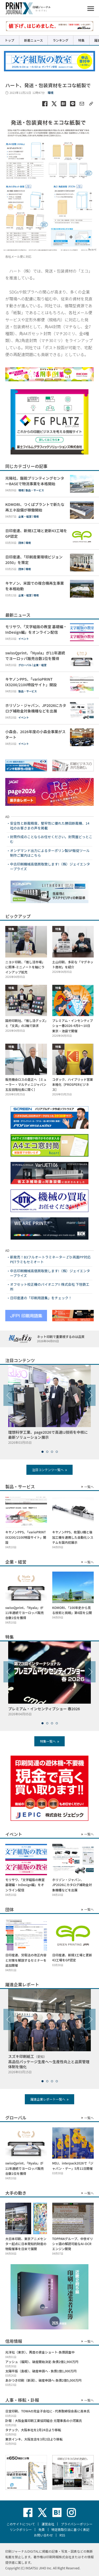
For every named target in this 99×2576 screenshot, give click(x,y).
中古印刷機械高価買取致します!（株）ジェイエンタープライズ (50, 866)
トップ (9, 40)
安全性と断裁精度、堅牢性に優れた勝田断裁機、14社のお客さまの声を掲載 (49, 825)
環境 (50, 92)
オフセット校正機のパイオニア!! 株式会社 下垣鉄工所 (49, 1287)
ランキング (60, 40)
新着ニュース (33, 40)
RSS (62, 2535)
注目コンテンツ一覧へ (48, 1469)
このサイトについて (21, 2524)
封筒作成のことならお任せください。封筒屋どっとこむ (51, 839)
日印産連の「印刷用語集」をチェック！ (41, 1298)
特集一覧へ (48, 1741)
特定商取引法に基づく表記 (70, 2529)
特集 (81, 40)
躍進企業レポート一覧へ (47, 2099)
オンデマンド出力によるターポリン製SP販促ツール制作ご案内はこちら (50, 853)
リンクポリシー (21, 2529)
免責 (41, 2529)
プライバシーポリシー (76, 2524)
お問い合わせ (43, 2535)
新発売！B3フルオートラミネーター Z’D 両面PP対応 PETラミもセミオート (50, 1259)
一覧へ (89, 1487)
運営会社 (47, 2524)
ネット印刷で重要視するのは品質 (60, 1339)
